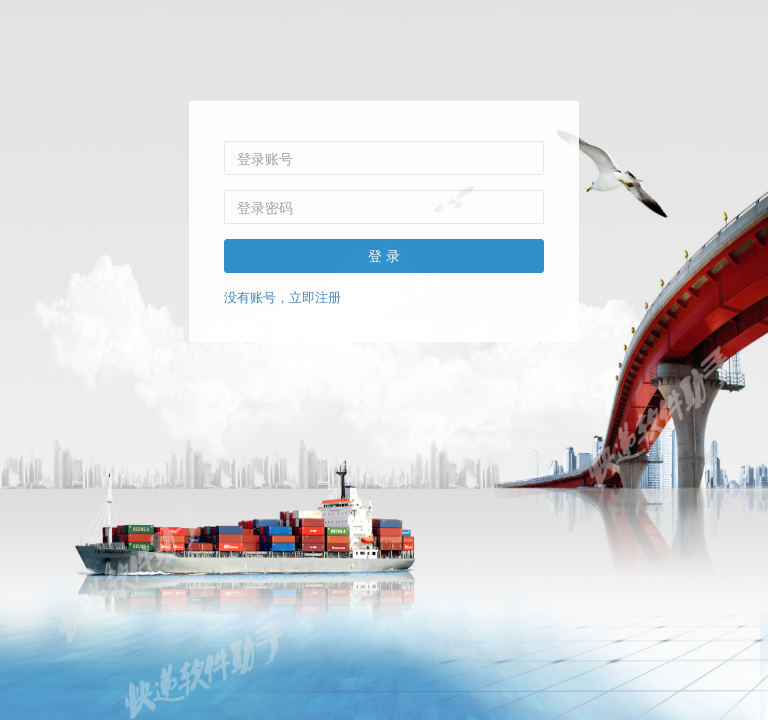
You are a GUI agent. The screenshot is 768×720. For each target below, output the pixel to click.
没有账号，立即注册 (282, 297)
